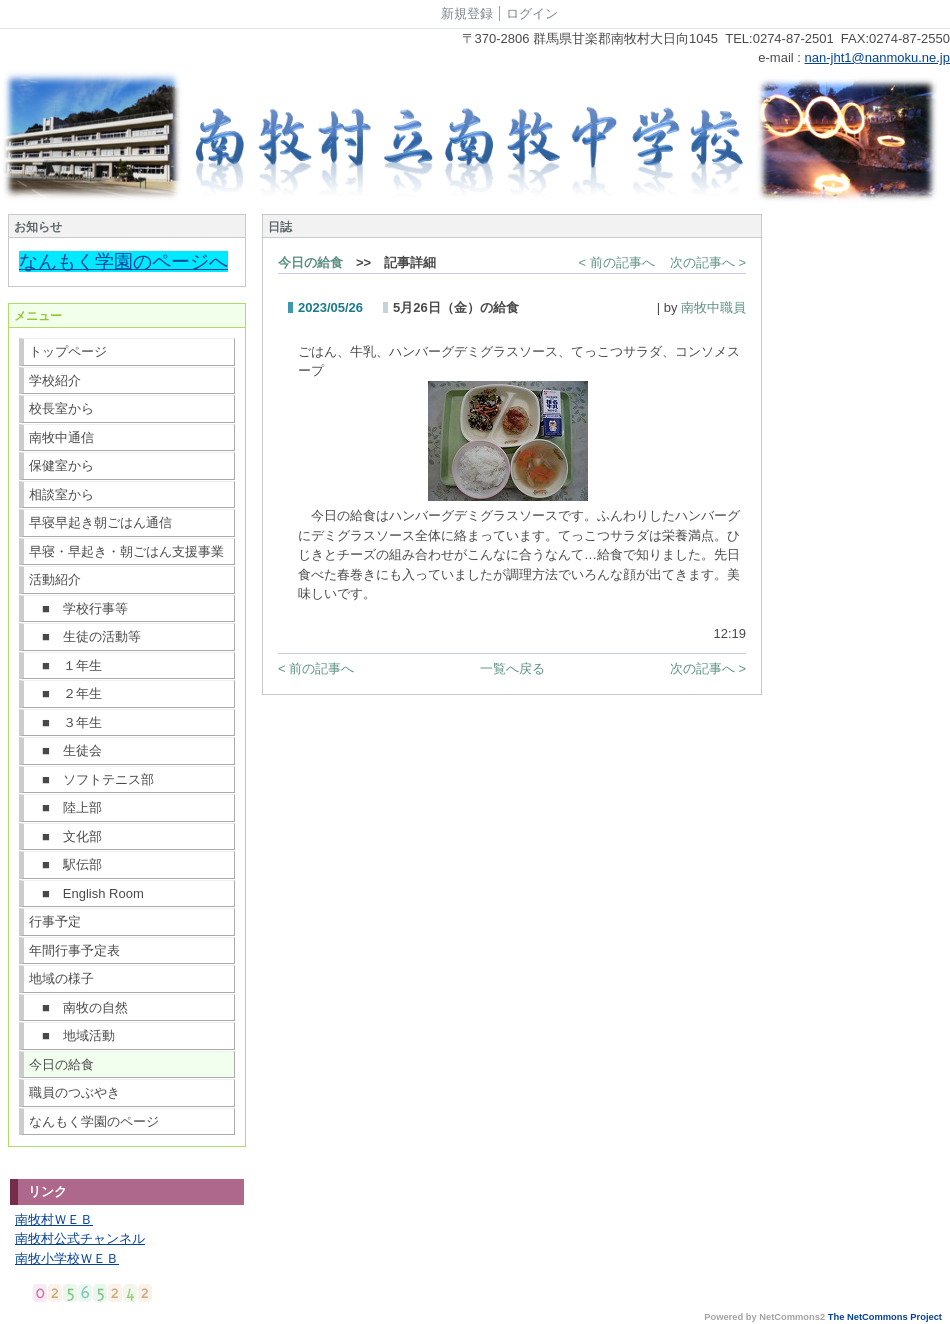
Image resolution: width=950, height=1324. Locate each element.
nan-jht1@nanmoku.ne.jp (877, 57)
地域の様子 (61, 978)
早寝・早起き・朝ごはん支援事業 (126, 551)
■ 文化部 (65, 836)
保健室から (61, 465)
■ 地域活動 (72, 1035)
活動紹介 (55, 579)
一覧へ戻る (512, 668)
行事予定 (55, 921)
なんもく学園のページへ (123, 261)
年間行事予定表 (74, 950)
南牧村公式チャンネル (80, 1238)
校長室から (61, 408)
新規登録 (467, 13)
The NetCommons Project (885, 1317)
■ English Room (86, 893)
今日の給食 (61, 1064)
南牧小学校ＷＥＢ (67, 1258)
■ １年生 (65, 665)
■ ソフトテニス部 (91, 779)
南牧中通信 (61, 437)
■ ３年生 (65, 722)
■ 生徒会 (65, 750)
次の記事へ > (708, 262)
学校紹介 (55, 380)
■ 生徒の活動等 (85, 636)
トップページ (68, 351)
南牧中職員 (713, 307)
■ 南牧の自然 (78, 1007)
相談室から (61, 494)
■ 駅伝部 (65, 864)
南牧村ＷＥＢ (54, 1219)
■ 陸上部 (65, 807)
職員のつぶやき (74, 1092)
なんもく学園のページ (94, 1121)
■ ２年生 (65, 693)
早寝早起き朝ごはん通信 (100, 522)
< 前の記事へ (617, 262)
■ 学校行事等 (78, 608)
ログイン (532, 13)
